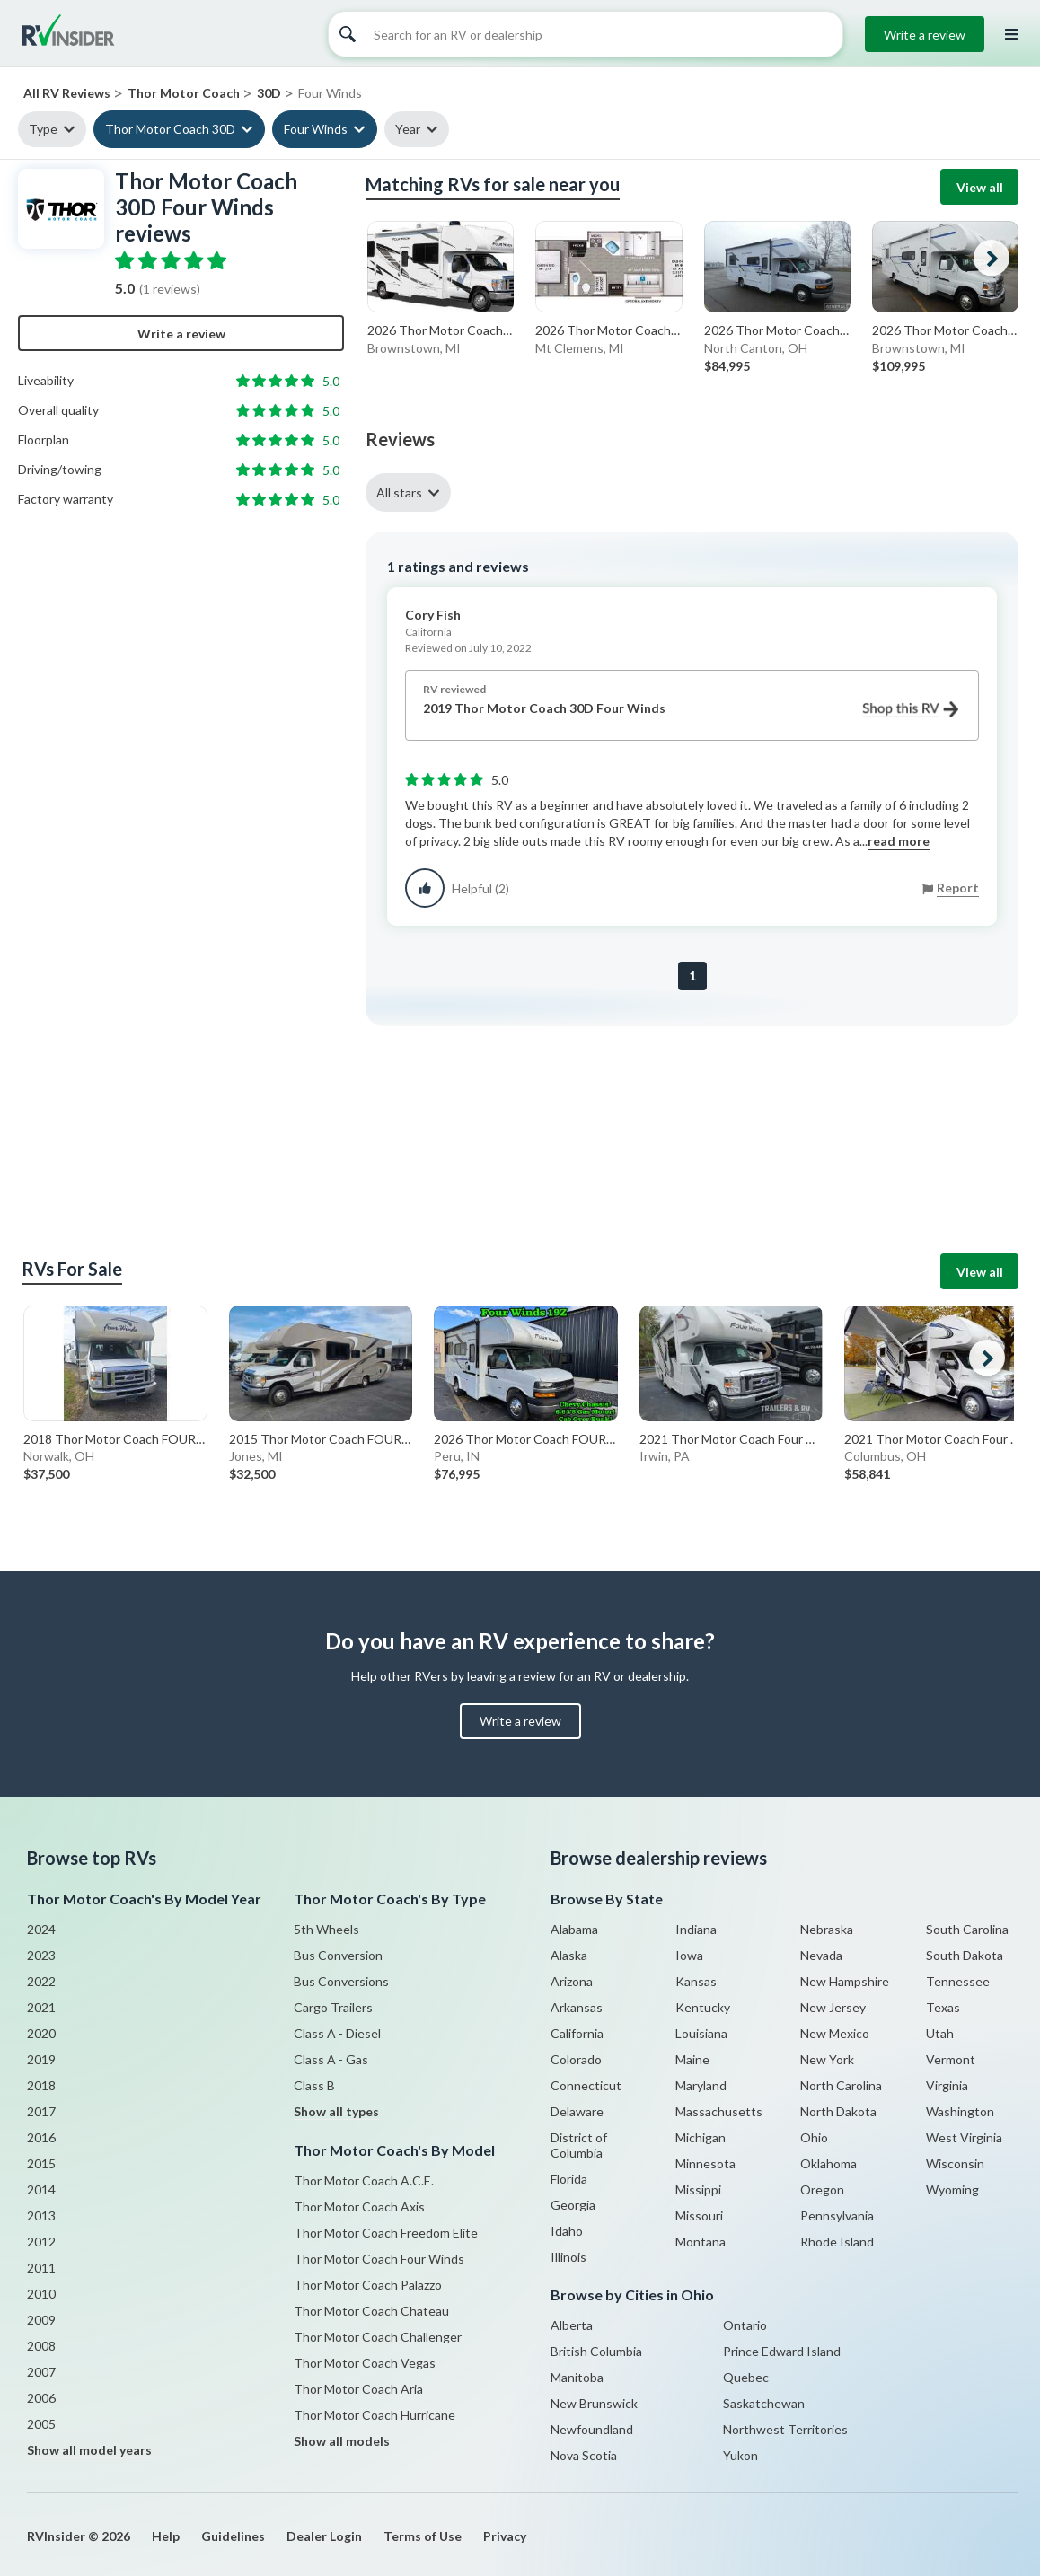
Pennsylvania (837, 2215)
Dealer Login (324, 2536)
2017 (41, 2111)
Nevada (821, 1955)
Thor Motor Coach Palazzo (368, 2284)
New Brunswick (594, 2403)
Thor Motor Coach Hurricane (374, 2414)
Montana (700, 2241)
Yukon (740, 2455)
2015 (41, 2163)
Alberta (572, 2325)
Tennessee (958, 1981)
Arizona (572, 1981)
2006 (41, 2397)
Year (407, 128)
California (577, 2033)
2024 (41, 1929)
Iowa (689, 1955)
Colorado (576, 2059)
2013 (41, 2215)
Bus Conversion (338, 1955)
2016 (41, 2137)
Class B (314, 2085)
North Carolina (841, 2085)
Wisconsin (955, 2163)
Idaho (567, 2230)
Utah (940, 2033)
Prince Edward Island (782, 2351)
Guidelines (233, 2536)
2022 (41, 1981)
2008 (41, 2345)
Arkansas (577, 2007)
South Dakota (964, 1955)
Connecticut (586, 2085)
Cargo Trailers (333, 2007)
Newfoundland (592, 2429)
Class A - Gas (331, 2059)
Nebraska (826, 1929)
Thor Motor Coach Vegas (365, 2362)
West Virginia (964, 2137)
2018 (41, 2085)
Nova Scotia (584, 2455)
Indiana (696, 1929)
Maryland (701, 2085)
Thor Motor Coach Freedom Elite (386, 2232)
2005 (41, 2423)
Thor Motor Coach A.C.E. (364, 2180)
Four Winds (316, 128)
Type (43, 128)
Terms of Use (422, 2536)
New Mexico (834, 2033)
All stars (399, 492)
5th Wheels (326, 1929)
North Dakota (838, 2111)
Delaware (577, 2111)
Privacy (504, 2536)
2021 (41, 2007)
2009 (41, 2319)
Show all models (342, 2441)
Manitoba (577, 2377)
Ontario (745, 2325)
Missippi (698, 2189)
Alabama (574, 1929)
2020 (41, 2033)
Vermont (950, 2059)
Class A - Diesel (337, 2033)
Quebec (746, 2377)
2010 (41, 2293)
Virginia (947, 2085)
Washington (960, 2111)
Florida (569, 2178)
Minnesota (705, 2163)
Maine (692, 2059)
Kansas (696, 1981)
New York (827, 2059)
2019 (41, 2059)
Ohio (814, 2137)
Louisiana (701, 2033)
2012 (41, 2241)
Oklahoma (828, 2163)
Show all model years (89, 2449)
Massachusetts (718, 2111)
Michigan (700, 2137)
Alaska (569, 1955)
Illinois (568, 2256)
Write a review (924, 34)
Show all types (336, 2111)
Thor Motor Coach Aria (358, 2388)
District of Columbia (579, 2145)
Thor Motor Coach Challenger (378, 2336)
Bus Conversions (341, 1981)
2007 (41, 2371)
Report (958, 887)
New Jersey (833, 2007)
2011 (41, 2267)
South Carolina (967, 1929)
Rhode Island (837, 2241)
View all (979, 187)
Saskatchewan (764, 2403)
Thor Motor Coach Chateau (371, 2310)
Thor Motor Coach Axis (359, 2206)
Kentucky (702, 2007)
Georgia (573, 2204)
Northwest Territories (785, 2429)
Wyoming (952, 2189)
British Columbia (596, 2351)
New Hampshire (844, 1981)
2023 (41, 1955)
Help (166, 2536)
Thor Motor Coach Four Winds (379, 2258)
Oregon (822, 2189)
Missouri (699, 2215)
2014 (41, 2189)
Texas (943, 2007)
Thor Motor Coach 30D (170, 128)
